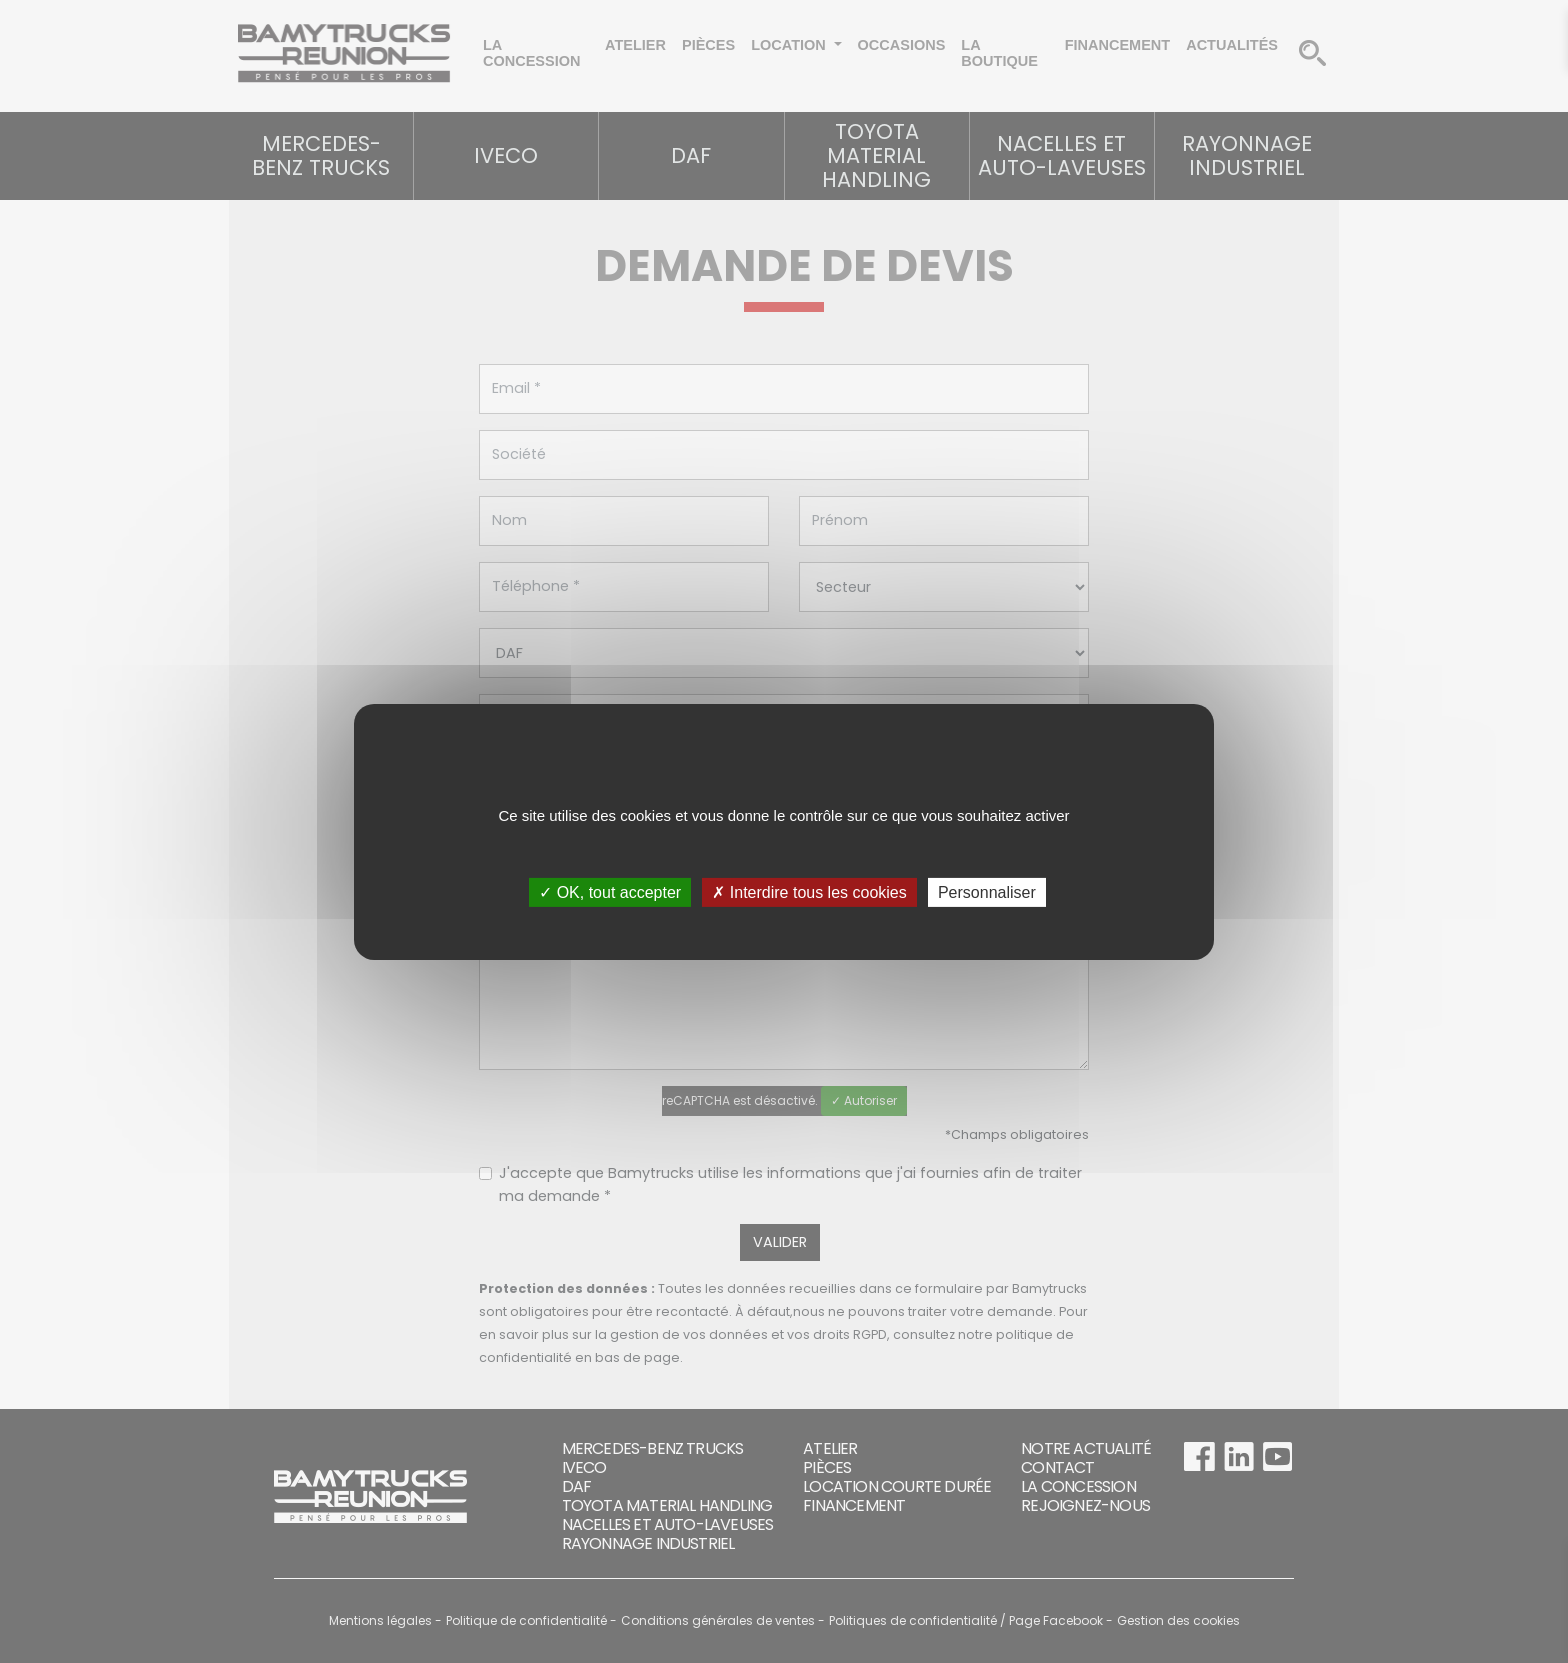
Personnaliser (987, 891)
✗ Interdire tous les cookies (809, 891)
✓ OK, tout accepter (610, 891)
